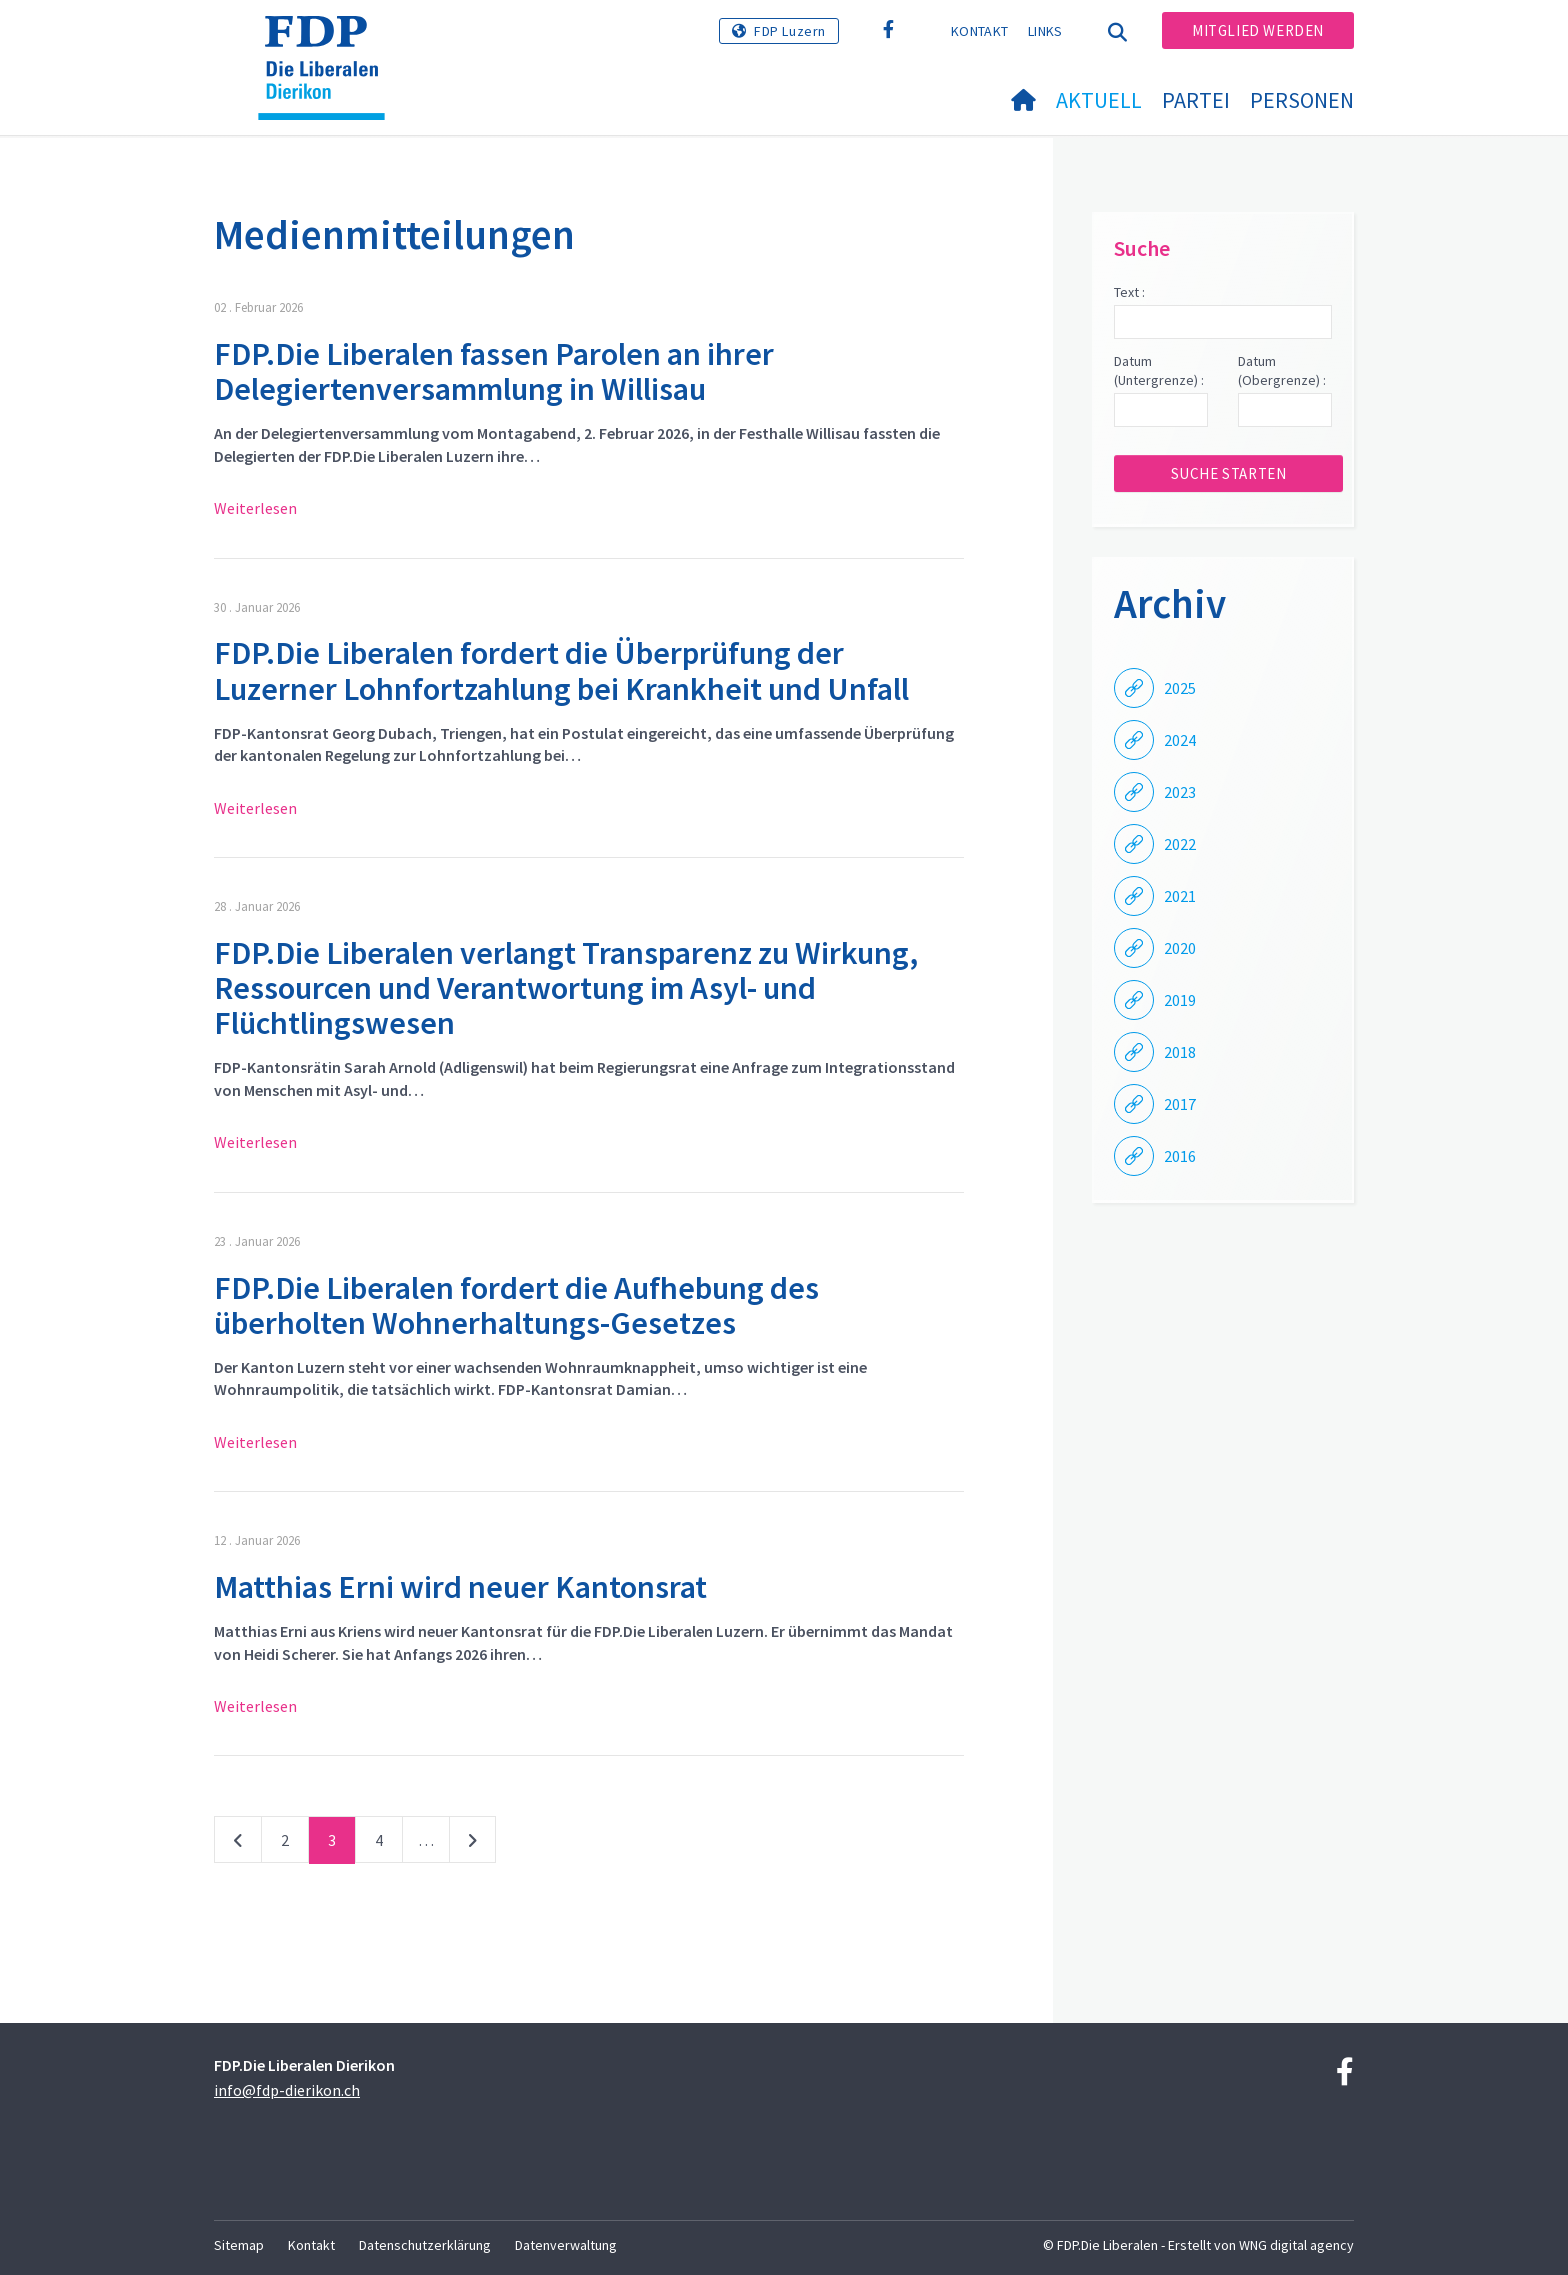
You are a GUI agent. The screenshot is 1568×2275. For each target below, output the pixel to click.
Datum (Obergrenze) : (1282, 371)
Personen (1302, 100)
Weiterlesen (255, 508)
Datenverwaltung (566, 2245)
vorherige (238, 1844)
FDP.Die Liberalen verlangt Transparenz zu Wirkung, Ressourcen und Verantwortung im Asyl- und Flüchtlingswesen (566, 988)
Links (1045, 31)
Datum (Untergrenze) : (1159, 371)
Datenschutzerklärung (425, 2245)
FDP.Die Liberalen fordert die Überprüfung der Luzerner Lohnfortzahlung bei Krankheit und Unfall (561, 670)
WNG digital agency (1296, 2245)
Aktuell (1099, 100)
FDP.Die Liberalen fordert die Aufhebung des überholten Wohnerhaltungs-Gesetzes (516, 1305)
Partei (1196, 100)
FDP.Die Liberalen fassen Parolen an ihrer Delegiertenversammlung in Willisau (494, 371)
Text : (1129, 292)
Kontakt (979, 31)
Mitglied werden (1258, 30)
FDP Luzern (790, 31)
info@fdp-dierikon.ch (287, 2090)
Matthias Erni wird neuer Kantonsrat (460, 1587)
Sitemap (239, 2245)
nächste (472, 1844)
